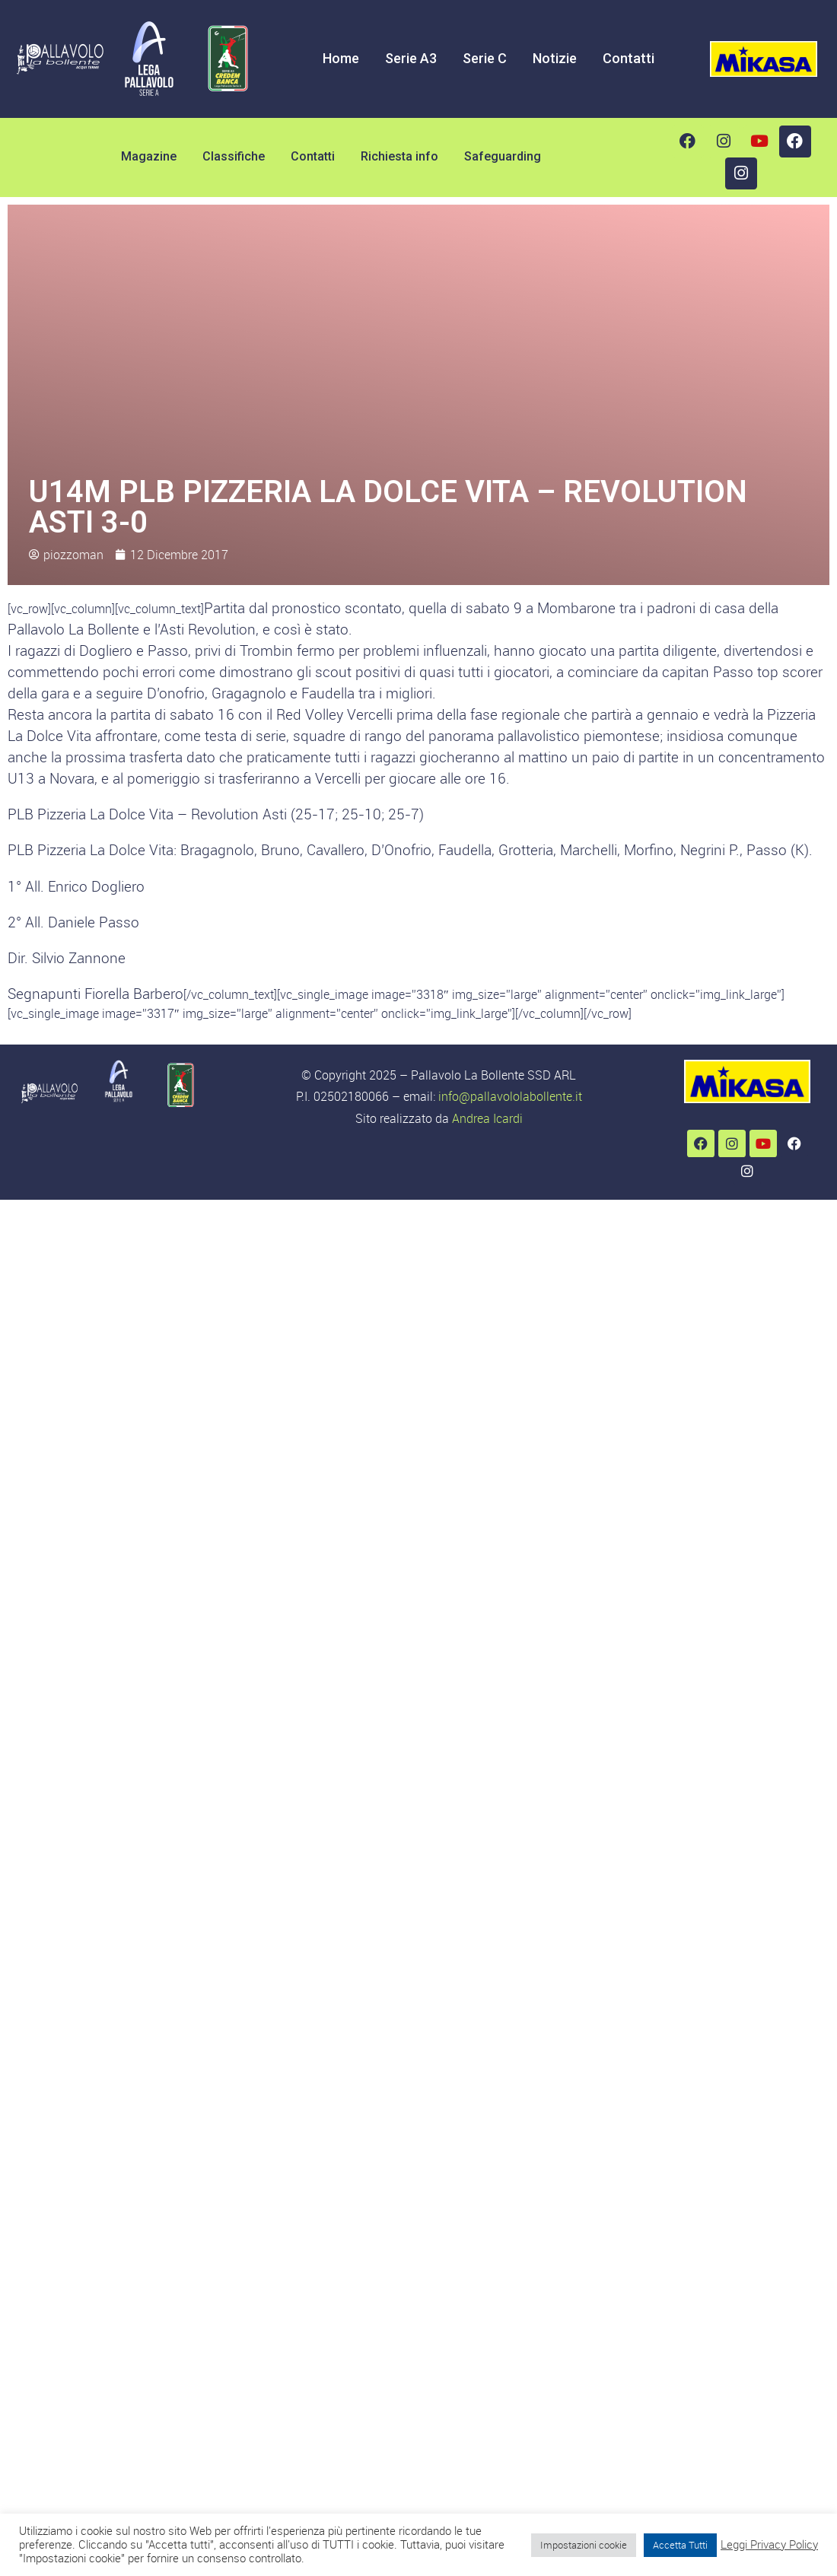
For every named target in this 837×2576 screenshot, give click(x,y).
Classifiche (233, 156)
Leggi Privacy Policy (769, 2545)
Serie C (485, 58)
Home (341, 58)
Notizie (555, 58)
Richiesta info (399, 156)
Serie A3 (411, 58)
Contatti (628, 58)
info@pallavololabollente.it (510, 1096)
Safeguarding (502, 156)
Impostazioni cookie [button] (583, 2545)
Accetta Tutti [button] (680, 2545)
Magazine (149, 156)
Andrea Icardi (487, 1118)
